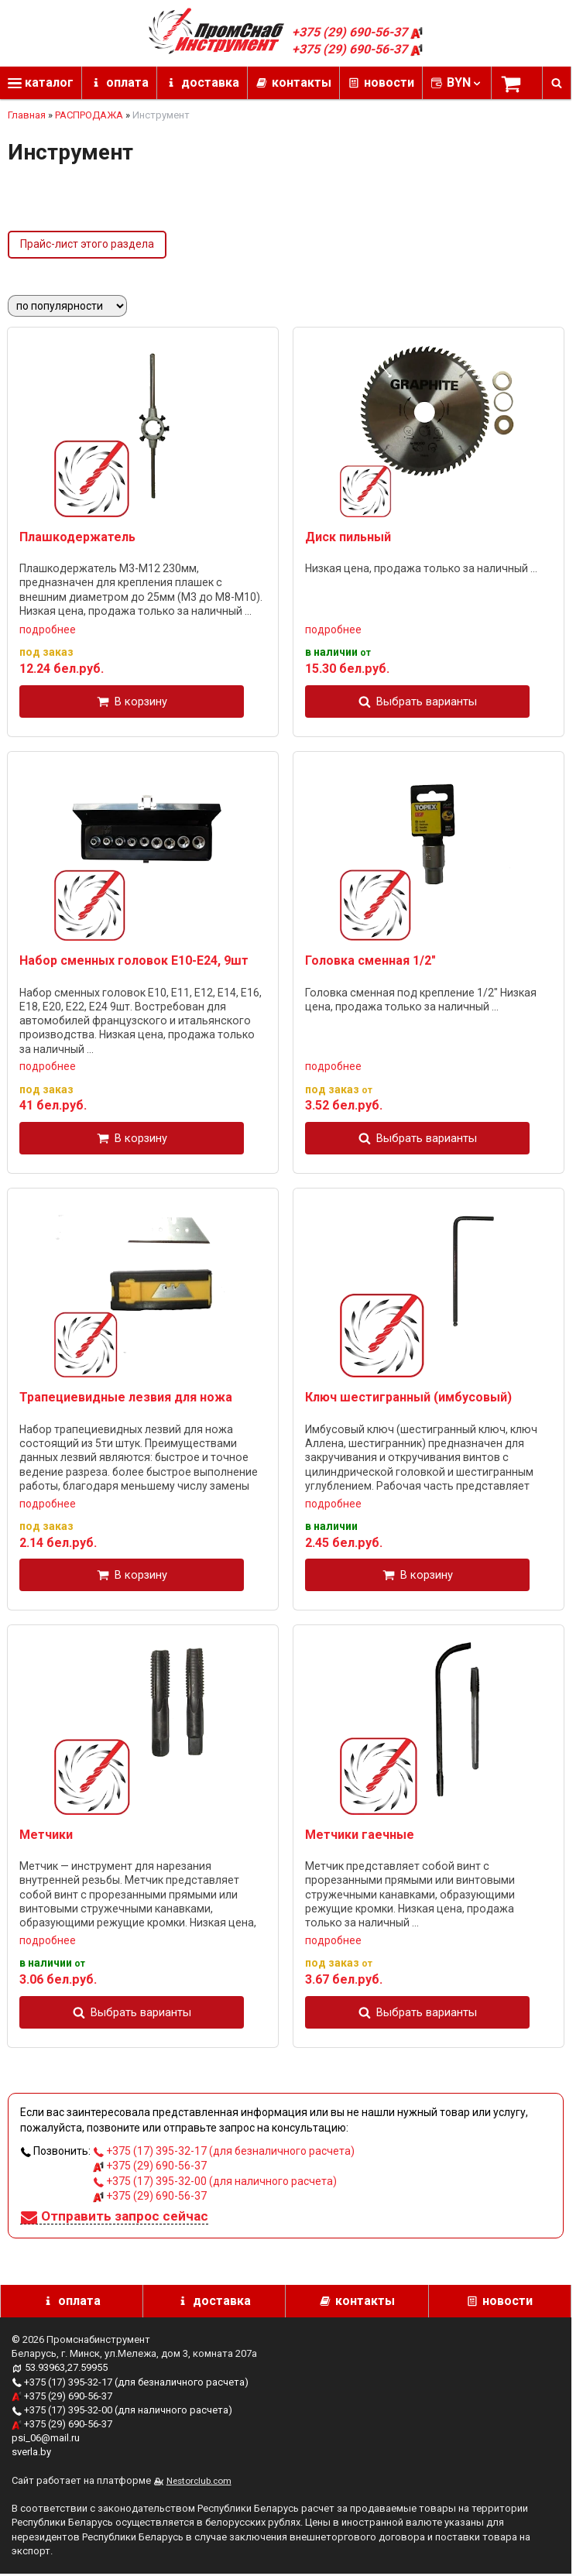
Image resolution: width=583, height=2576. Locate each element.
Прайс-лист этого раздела (87, 244)
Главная (27, 115)
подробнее (47, 629)
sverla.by (31, 2452)
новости (389, 82)
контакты (301, 82)
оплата (127, 82)
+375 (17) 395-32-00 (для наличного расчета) (215, 2181)
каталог (41, 82)
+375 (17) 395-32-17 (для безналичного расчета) (224, 2151)
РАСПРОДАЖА (89, 115)
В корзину (141, 701)
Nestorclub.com (198, 2480)
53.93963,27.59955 (66, 2367)
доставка (210, 82)
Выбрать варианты (426, 701)
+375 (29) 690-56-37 (357, 32)
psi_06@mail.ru (46, 2438)
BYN (465, 82)
